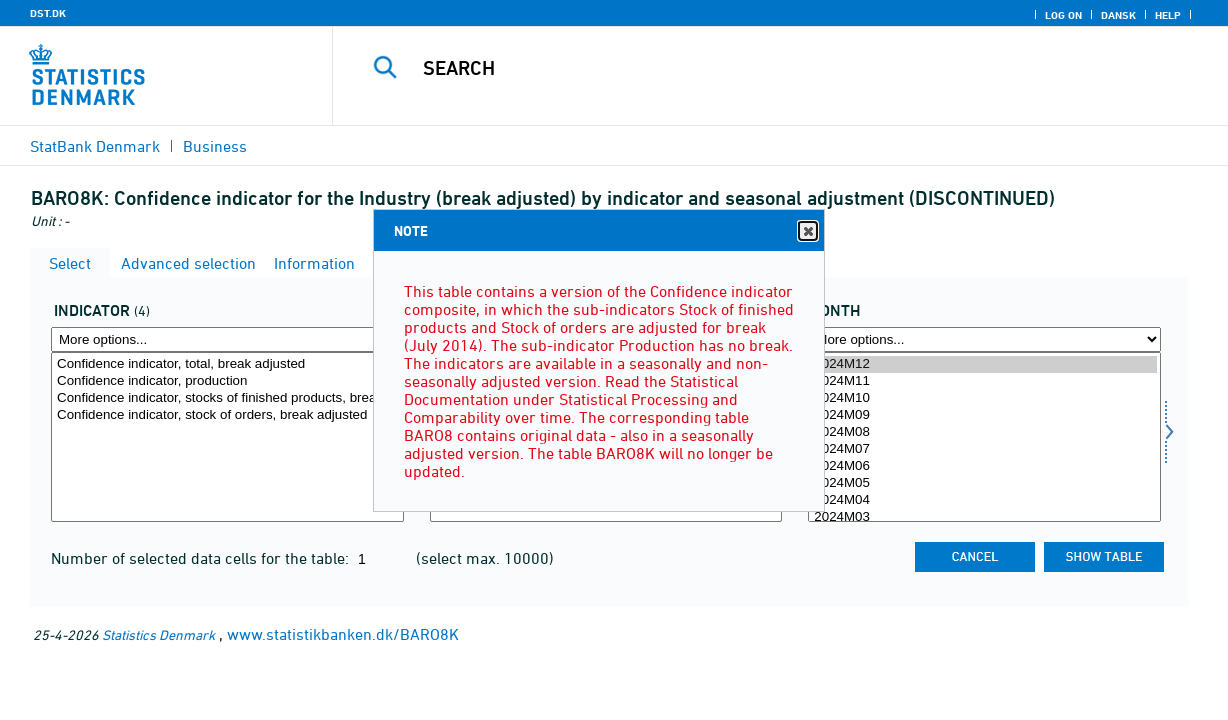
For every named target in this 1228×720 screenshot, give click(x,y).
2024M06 (984, 466)
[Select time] (984, 437)
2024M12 (984, 364)
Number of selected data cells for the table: (202, 558)
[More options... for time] (984, 339)
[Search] (768, 68)
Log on (1063, 15)
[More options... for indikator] (227, 339)
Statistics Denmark (158, 634)
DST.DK (48, 13)
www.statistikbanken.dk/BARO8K (343, 634)
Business (215, 146)
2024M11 (984, 381)
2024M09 (984, 415)
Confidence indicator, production (227, 381)
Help (1168, 15)
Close (807, 231)
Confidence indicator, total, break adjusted (227, 364)
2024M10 (984, 398)
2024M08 (984, 432)
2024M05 (984, 483)
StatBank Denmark (95, 146)
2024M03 (984, 517)
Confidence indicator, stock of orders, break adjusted (227, 415)
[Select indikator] (227, 437)
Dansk (1118, 15)
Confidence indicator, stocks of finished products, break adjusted (227, 398)
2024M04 (984, 500)
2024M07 (984, 449)
